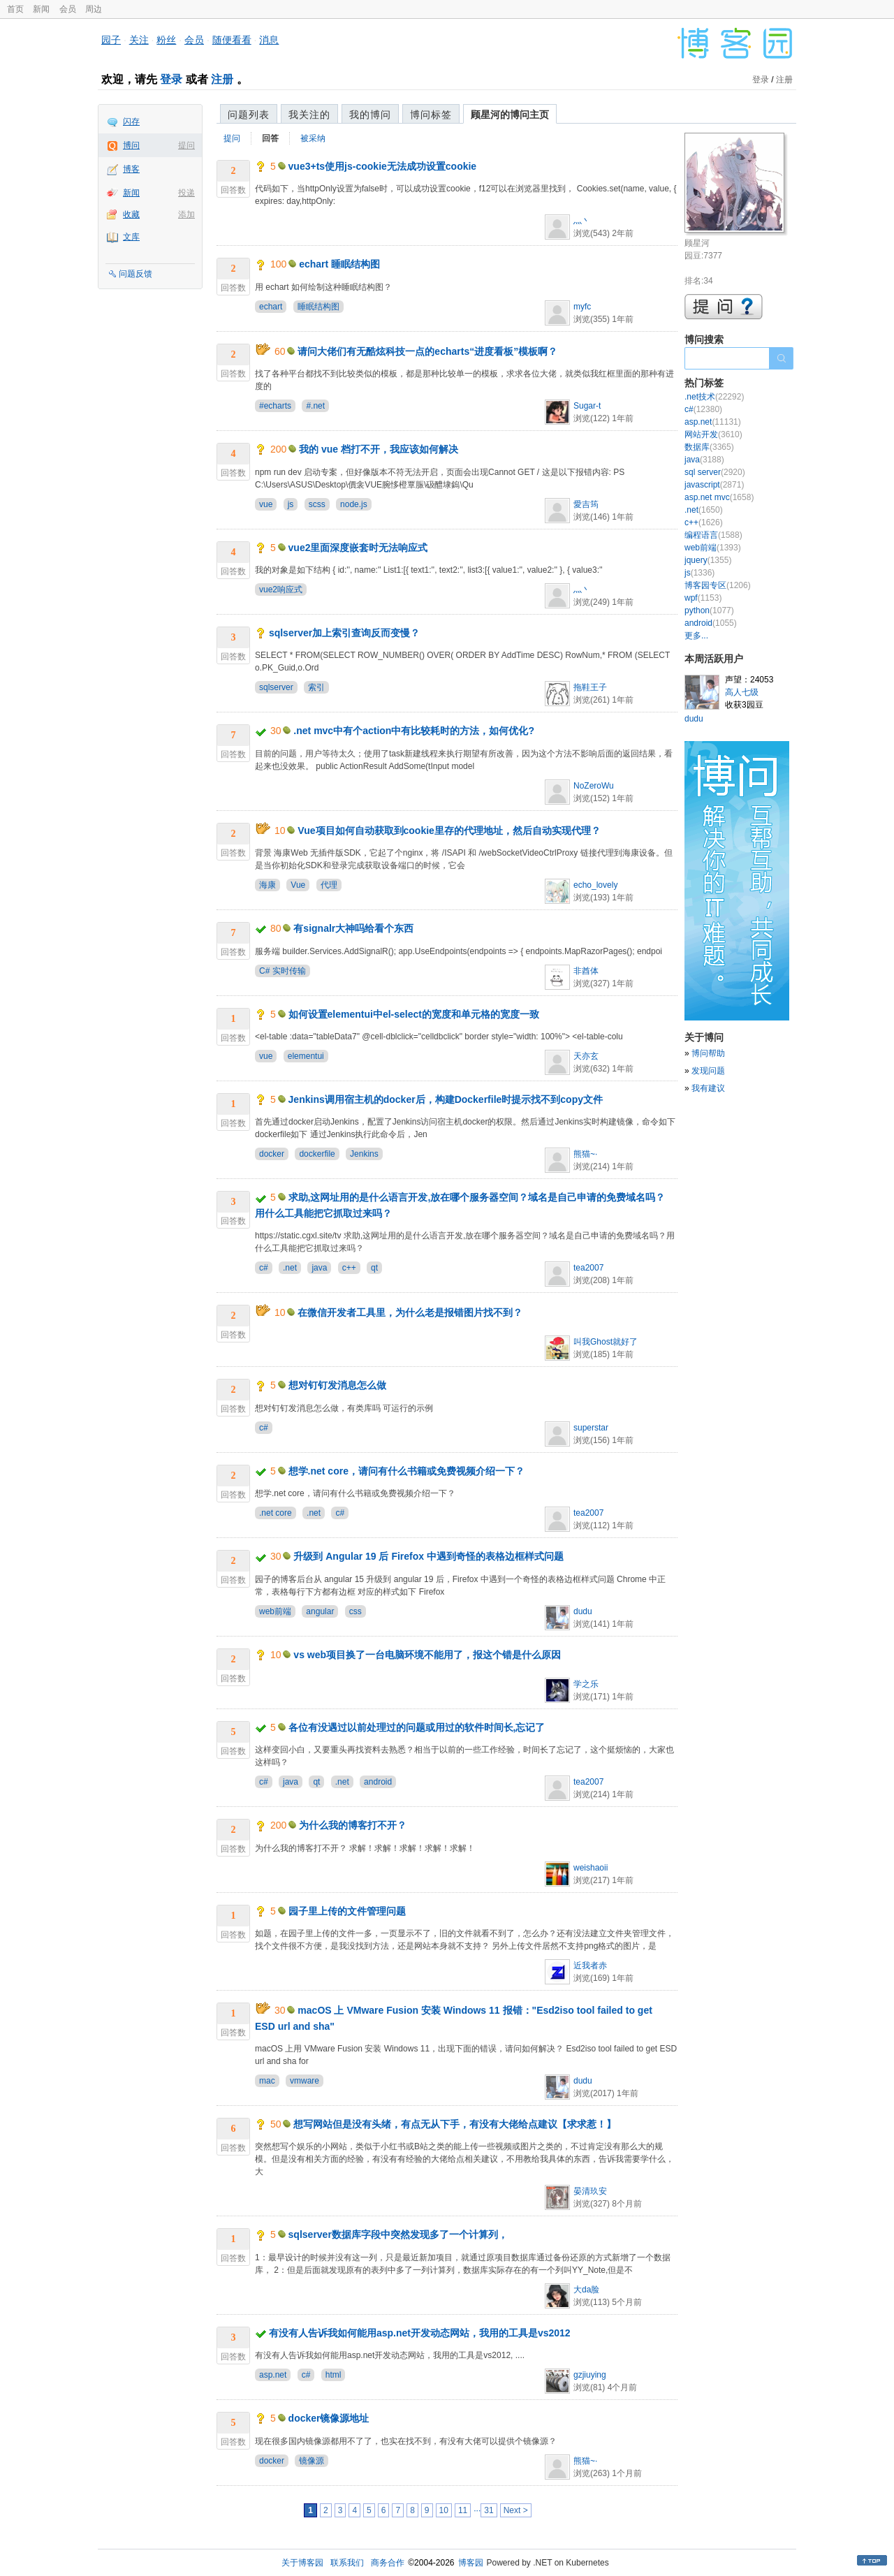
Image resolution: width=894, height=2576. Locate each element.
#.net (315, 406)
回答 (270, 138)
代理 (329, 885)
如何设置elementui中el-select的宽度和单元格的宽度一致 (413, 1014)
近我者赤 (590, 1965)
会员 (67, 9)
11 (462, 2510)
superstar (590, 1428)
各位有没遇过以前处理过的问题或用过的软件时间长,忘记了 (416, 1727)
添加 (186, 214)
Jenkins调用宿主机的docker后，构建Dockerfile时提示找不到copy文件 (445, 1099)
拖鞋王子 (590, 687)
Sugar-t (587, 406)
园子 (111, 39)
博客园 (470, 2563)
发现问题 (708, 1071)
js (291, 504)
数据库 (709, 447)
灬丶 (581, 221)
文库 (131, 237)
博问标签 (431, 114)
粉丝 (166, 39)
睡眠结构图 (318, 307)
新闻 (41, 9)
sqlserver (276, 687)
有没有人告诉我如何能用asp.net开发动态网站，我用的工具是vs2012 (420, 2333)
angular (320, 1611)
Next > (516, 2510)
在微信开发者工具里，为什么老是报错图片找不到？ (410, 1312)
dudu (582, 1611)
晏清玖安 (590, 2191)
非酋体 (586, 971)
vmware (304, 2081)
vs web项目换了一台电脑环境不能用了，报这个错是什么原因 (427, 1654)
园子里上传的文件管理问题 (347, 1911)
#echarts (275, 406)
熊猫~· (585, 1154)
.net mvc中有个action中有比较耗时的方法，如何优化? (413, 730)
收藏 (131, 214)
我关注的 (309, 114)
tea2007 (588, 1268)
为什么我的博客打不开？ (352, 1825)
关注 (139, 39)
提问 (186, 145)
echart (270, 307)
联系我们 (347, 2563)
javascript (714, 485)
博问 (131, 145)
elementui (306, 1056)
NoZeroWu (593, 786)
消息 (269, 39)
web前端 (275, 1611)
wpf (702, 598)
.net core (275, 1513)
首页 (15, 9)
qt (374, 1268)
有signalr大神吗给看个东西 (353, 928)
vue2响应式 (280, 589)
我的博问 (370, 114)
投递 (186, 193)
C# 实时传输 (282, 971)
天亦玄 (586, 1056)
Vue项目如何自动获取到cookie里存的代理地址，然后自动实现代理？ (449, 830)
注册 (222, 79)
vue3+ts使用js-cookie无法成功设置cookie (382, 166)
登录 (171, 79)
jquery (707, 560)
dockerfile (317, 1154)
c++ (349, 1268)
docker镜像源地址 (328, 2418)
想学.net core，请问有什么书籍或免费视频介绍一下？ (406, 1471)
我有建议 (708, 1088)
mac (267, 2081)
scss (317, 504)
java (319, 1268)
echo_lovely (595, 885)
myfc (582, 307)
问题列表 (249, 114)
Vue (298, 885)
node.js (353, 504)
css (355, 1611)
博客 (131, 169)
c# (263, 1268)
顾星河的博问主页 (510, 114)
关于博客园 (302, 2563)
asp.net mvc (719, 497)
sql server (714, 472)
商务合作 (387, 2563)
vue (265, 504)
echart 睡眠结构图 (339, 264)
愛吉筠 (586, 504)
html (333, 2375)
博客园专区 (717, 585)
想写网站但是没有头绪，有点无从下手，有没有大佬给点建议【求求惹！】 (454, 2124)
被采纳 (312, 138)
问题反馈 (135, 274)
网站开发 (713, 434)
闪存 (131, 121)
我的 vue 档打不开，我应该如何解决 (378, 449)
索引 (316, 687)
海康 (267, 885)
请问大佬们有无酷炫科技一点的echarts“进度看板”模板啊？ (427, 351)
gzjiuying (589, 2375)
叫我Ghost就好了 (605, 1342)
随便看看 (231, 39)
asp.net (272, 2375)
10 (443, 2510)
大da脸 (586, 2290)
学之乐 (586, 1684)
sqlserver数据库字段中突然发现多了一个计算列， (398, 2234)
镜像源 (311, 2461)
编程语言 (713, 535)
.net (290, 1268)
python (709, 610)
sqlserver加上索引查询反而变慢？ (344, 632)
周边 (93, 9)
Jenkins (364, 1154)
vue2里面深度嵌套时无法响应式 (358, 547)
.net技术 (714, 397)
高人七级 (742, 692)
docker (271, 1154)
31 (488, 2510)
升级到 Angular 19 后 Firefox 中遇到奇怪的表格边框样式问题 (428, 1556)
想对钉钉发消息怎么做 (337, 1385)
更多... (696, 636)
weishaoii (590, 1868)
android (378, 1782)
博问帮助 (708, 1053)
